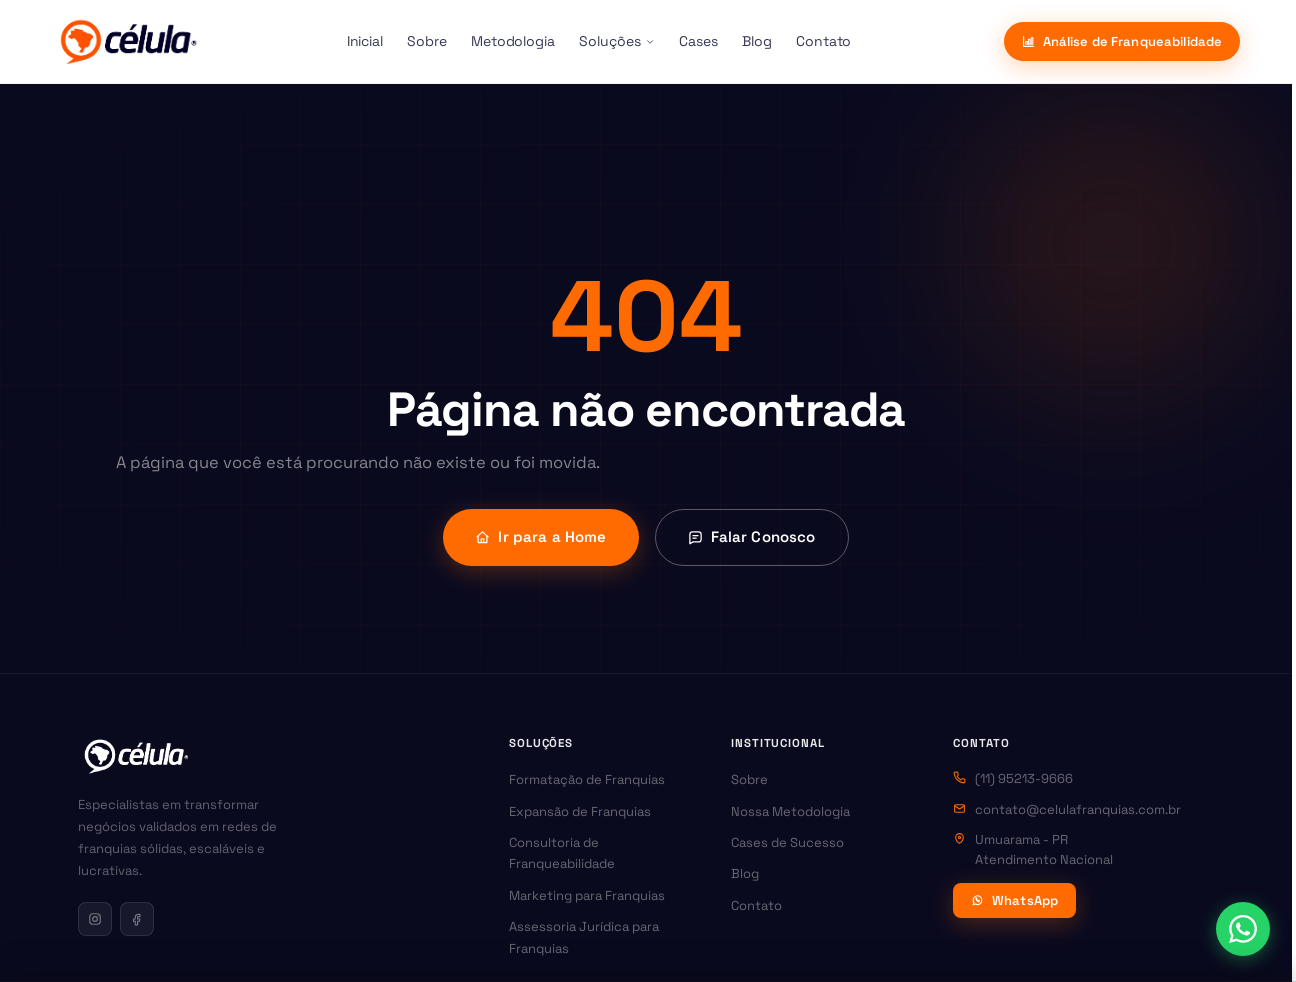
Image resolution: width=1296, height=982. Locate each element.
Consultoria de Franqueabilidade (562, 853)
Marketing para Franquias (587, 895)
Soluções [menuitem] (617, 41)
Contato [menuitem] (824, 41)
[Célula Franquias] (128, 42)
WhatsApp (1014, 900)
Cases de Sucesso (787, 842)
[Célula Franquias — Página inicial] (136, 756)
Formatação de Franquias (587, 779)
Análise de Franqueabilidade (1122, 41)
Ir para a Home (540, 536)
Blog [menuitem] (757, 41)
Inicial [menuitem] (365, 41)
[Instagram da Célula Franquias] (95, 919)
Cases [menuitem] (698, 41)
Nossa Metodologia (790, 811)
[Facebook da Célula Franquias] (137, 919)
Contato (756, 905)
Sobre (749, 779)
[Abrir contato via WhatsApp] (1243, 929)
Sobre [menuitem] (427, 41)
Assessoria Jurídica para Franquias (584, 937)
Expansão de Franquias (580, 811)
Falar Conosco (752, 536)
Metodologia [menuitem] (513, 41)
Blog (745, 873)
